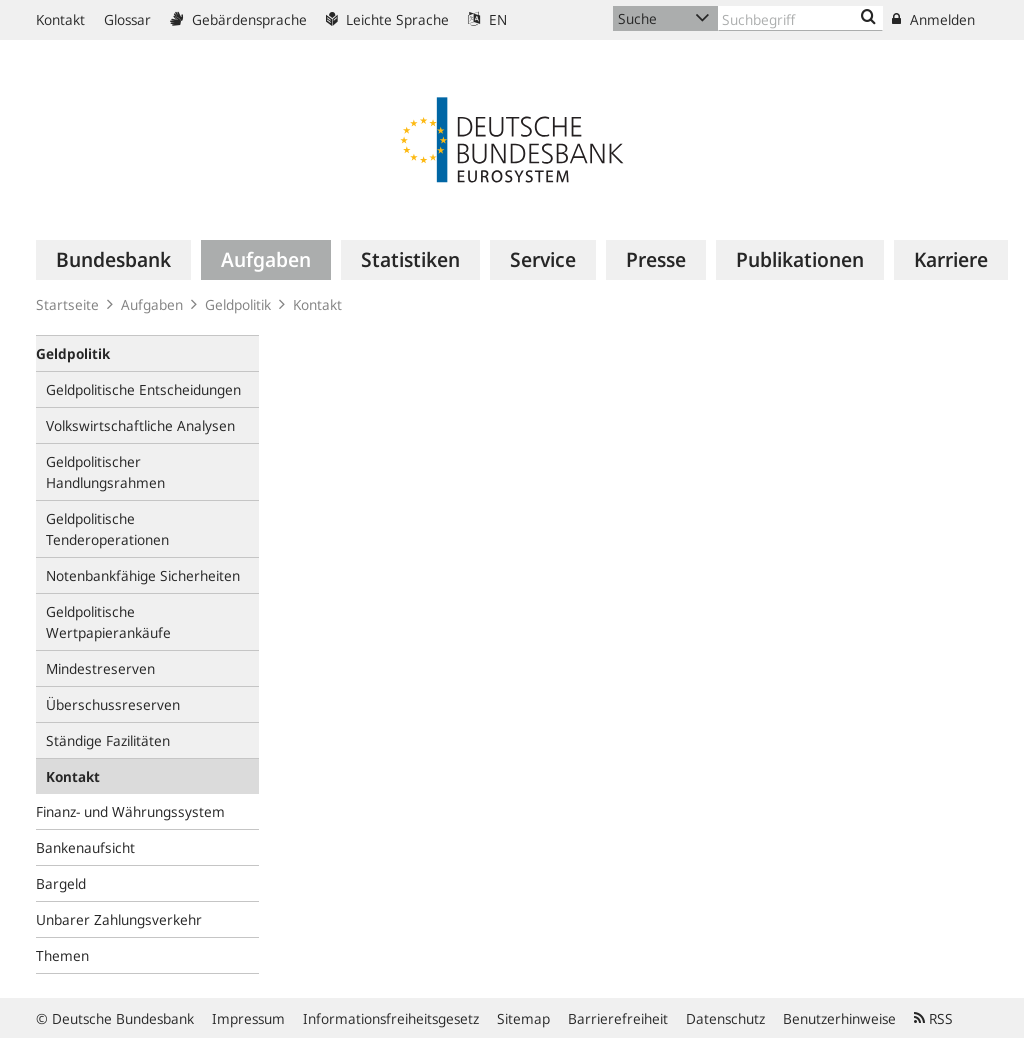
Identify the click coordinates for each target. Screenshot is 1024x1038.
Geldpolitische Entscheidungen (143, 389)
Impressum (248, 1018)
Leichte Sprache (387, 19)
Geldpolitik (238, 304)
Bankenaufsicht (85, 847)
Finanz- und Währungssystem (130, 811)
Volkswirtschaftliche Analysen (140, 425)
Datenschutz (725, 1018)
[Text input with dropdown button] (800, 18)
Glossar (127, 19)
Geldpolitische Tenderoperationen (107, 529)
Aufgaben (152, 304)
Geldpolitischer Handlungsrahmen (105, 472)
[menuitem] (113, 260)
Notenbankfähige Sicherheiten (143, 575)
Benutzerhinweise (839, 1018)
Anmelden (933, 19)
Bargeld (61, 883)
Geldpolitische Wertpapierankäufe (108, 622)
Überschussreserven (113, 704)
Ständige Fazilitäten (108, 740)
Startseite (67, 304)
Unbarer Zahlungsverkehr (119, 919)
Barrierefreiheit (618, 1018)
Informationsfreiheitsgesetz (391, 1018)
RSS (933, 1018)
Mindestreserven (100, 668)
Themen (62, 955)
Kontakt (60, 19)
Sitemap (523, 1018)
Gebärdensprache (238, 19)
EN (487, 19)
